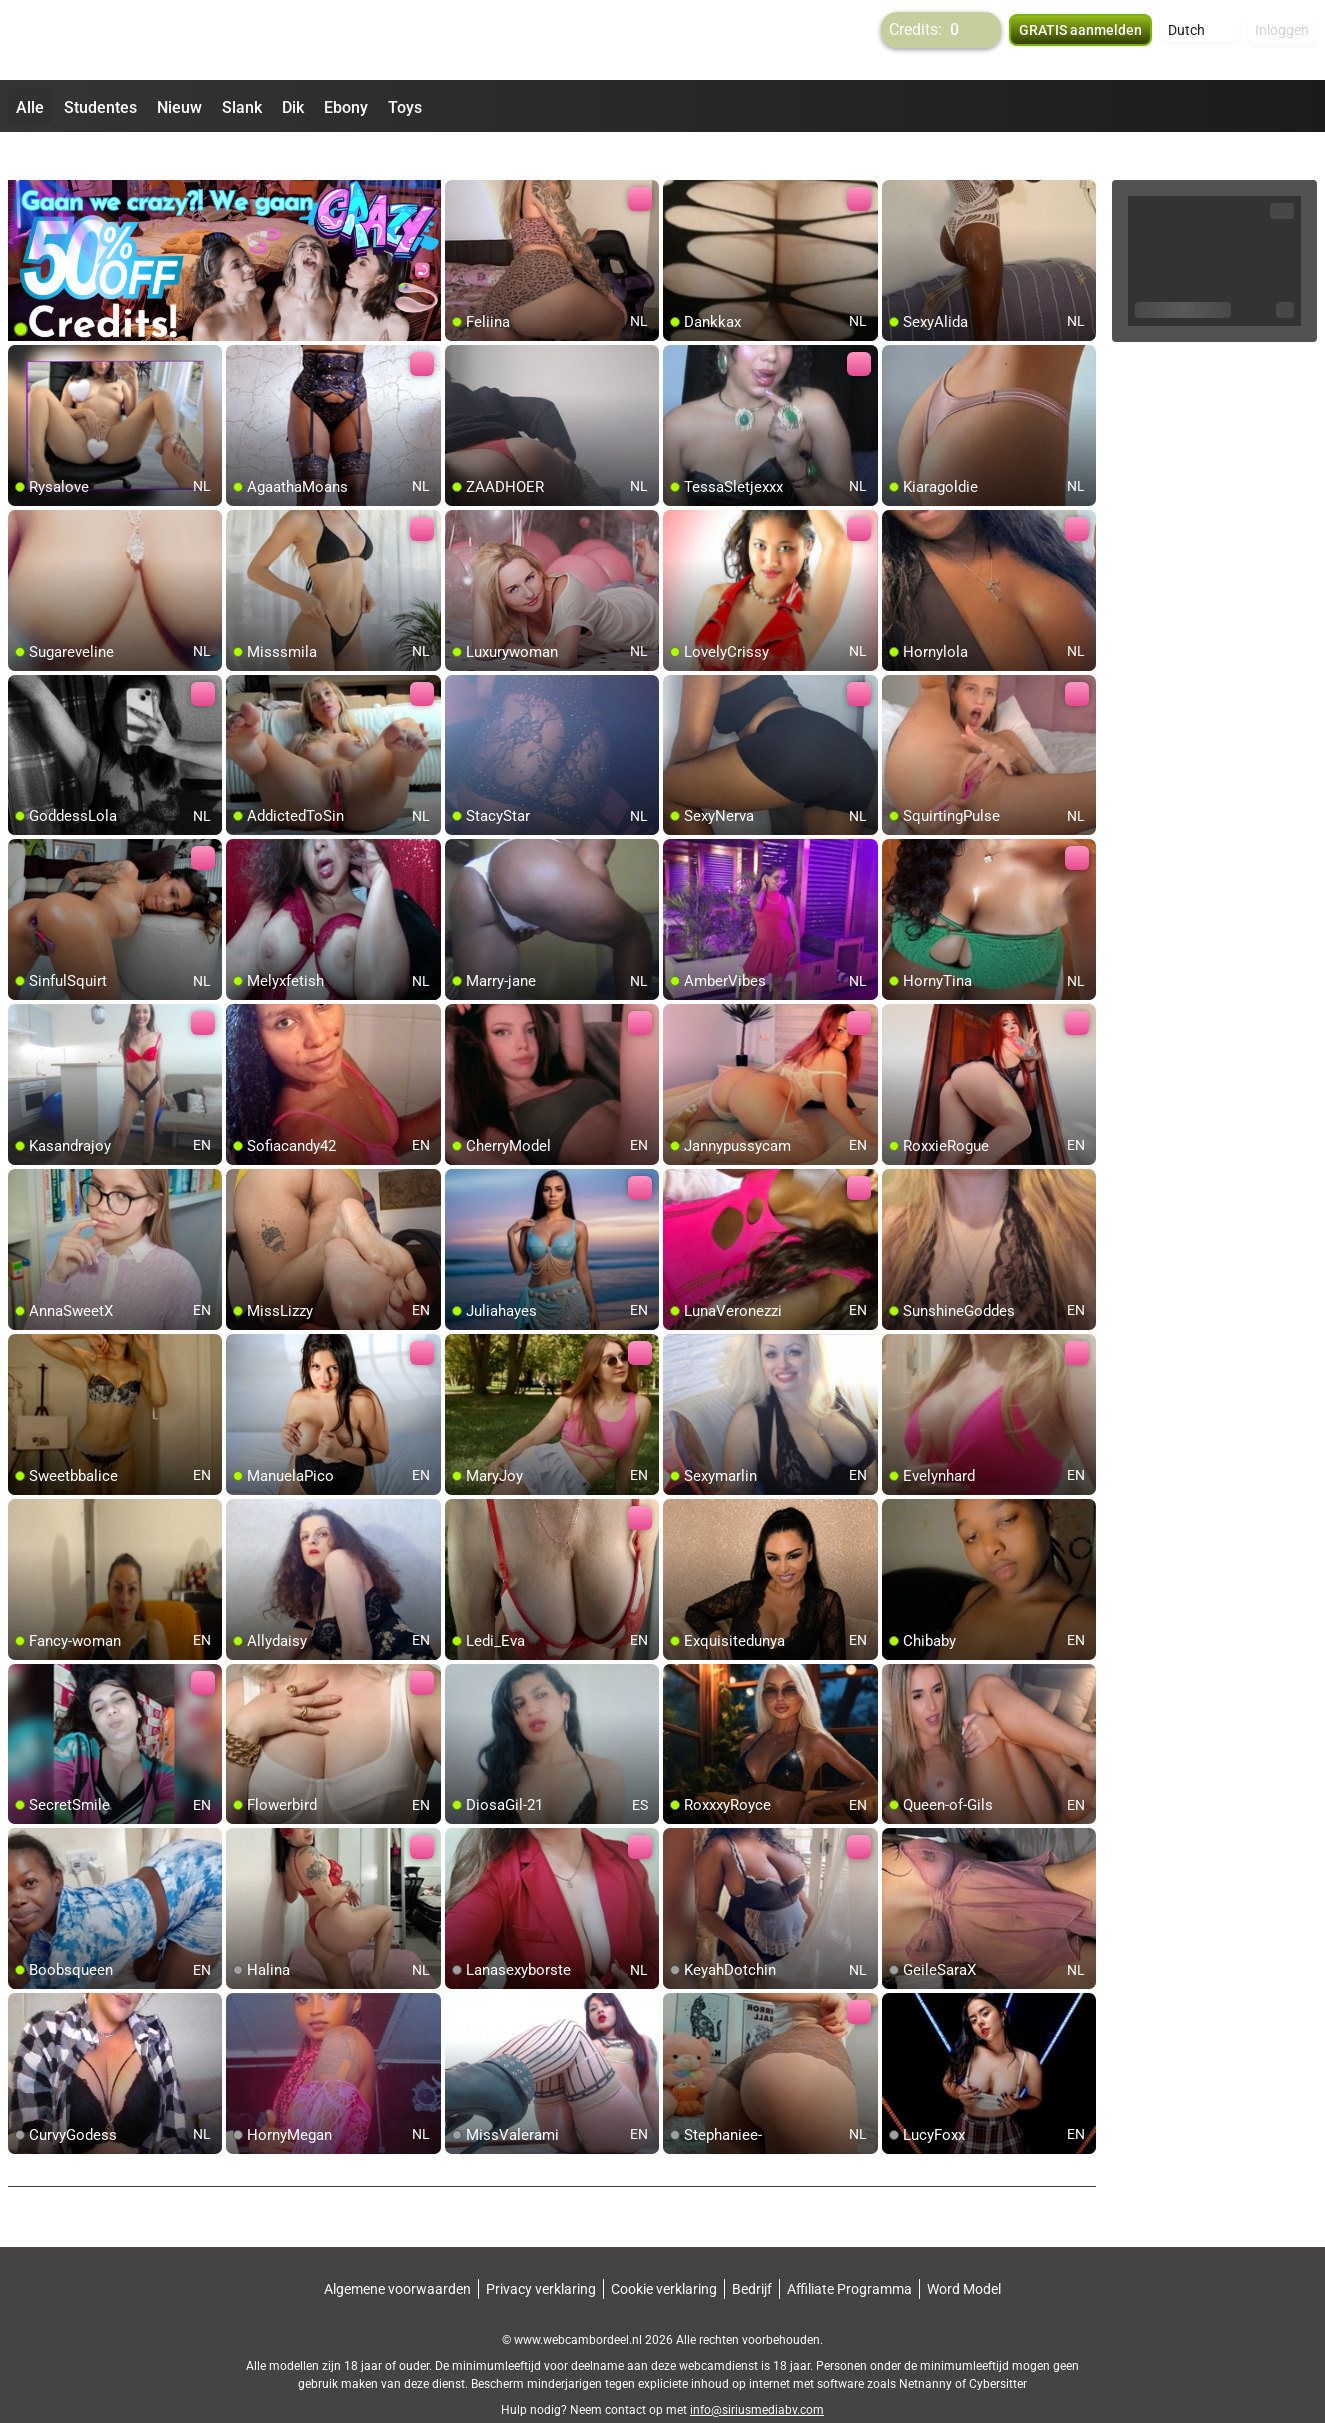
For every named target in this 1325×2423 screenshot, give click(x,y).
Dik (293, 107)
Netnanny (927, 2348)
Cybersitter (998, 2348)
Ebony (346, 107)
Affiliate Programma (849, 2253)
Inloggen (1282, 40)
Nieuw (179, 107)
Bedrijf (752, 2253)
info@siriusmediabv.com (757, 2374)
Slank (242, 107)
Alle (30, 107)
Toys (405, 107)
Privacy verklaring (541, 2253)
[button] (1199, 40)
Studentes (100, 107)
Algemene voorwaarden (397, 2253)
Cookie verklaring (664, 2253)
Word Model (964, 2253)
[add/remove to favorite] (461, 160)
